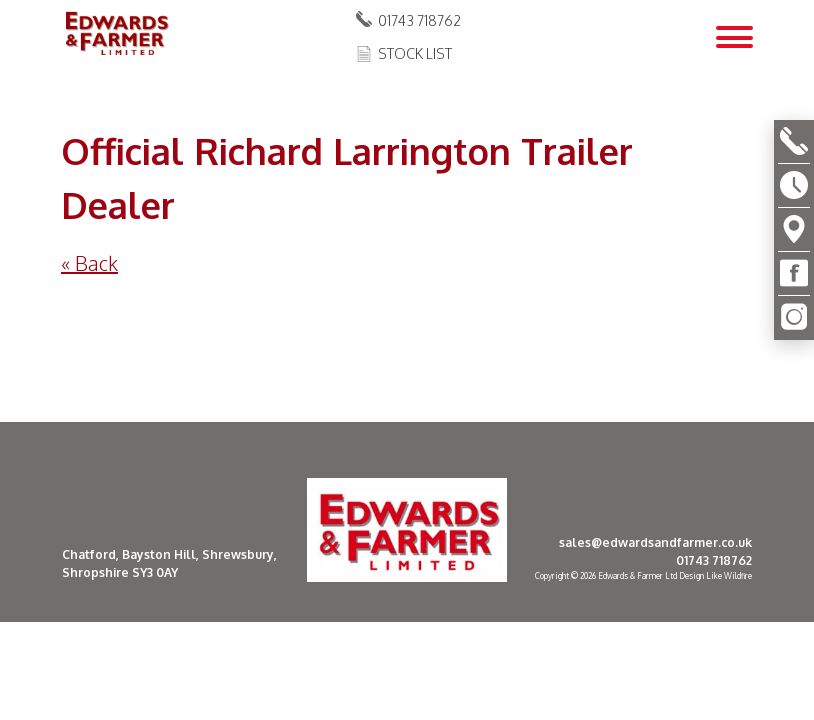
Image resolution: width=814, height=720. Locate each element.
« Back (89, 263)
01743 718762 (419, 20)
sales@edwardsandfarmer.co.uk (655, 542)
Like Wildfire (729, 576)
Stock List (415, 53)
